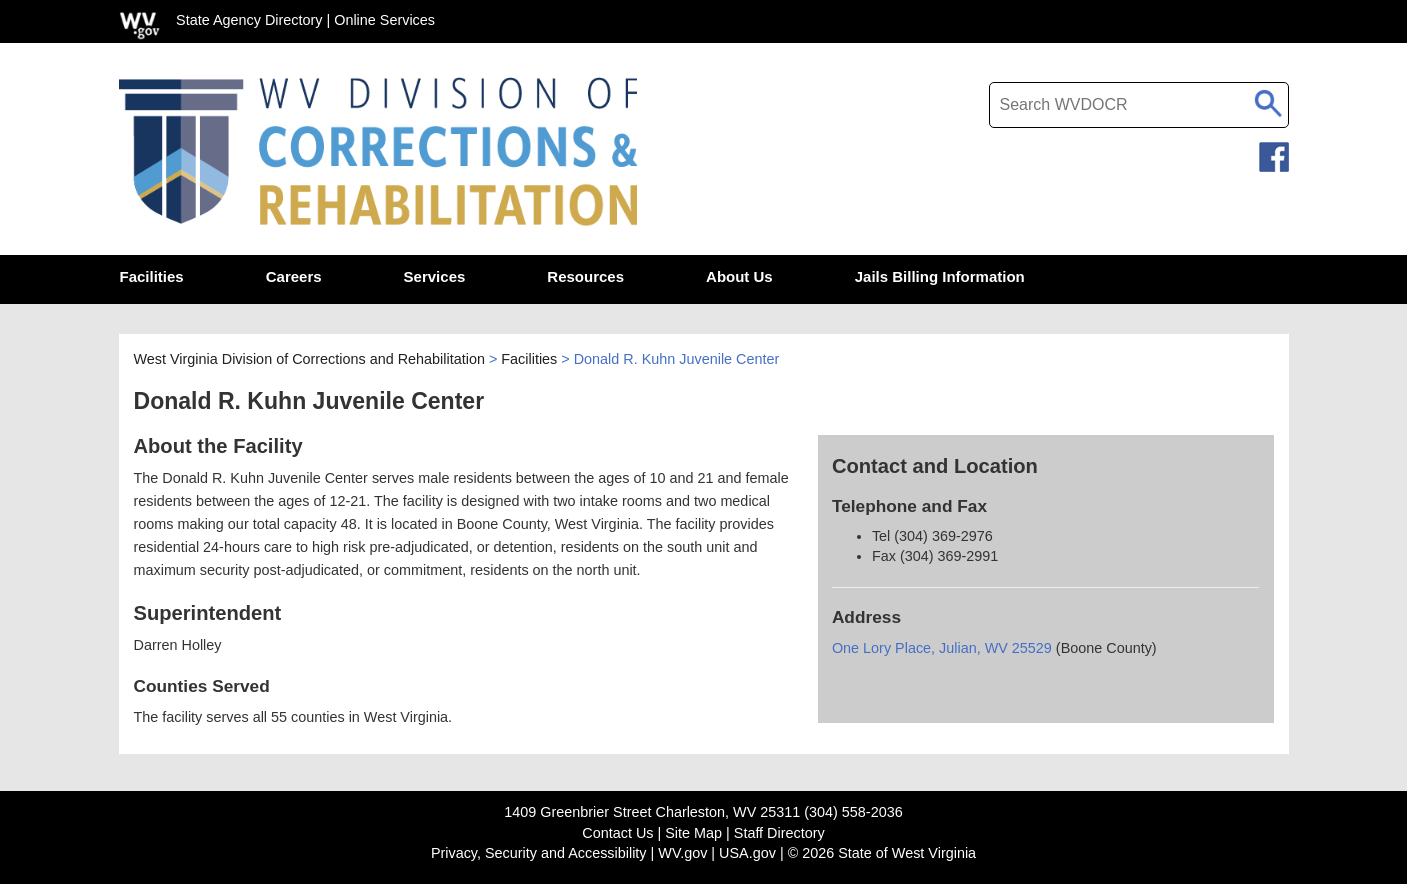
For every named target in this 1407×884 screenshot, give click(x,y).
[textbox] (1139, 105)
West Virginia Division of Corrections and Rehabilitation (309, 359)
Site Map (693, 833)
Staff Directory (779, 833)
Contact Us (617, 833)
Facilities (529, 359)
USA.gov (747, 853)
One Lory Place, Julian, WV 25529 (942, 648)
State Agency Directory (249, 20)
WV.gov (682, 853)
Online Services (384, 20)
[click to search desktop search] (1268, 100)
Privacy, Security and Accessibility (539, 853)
